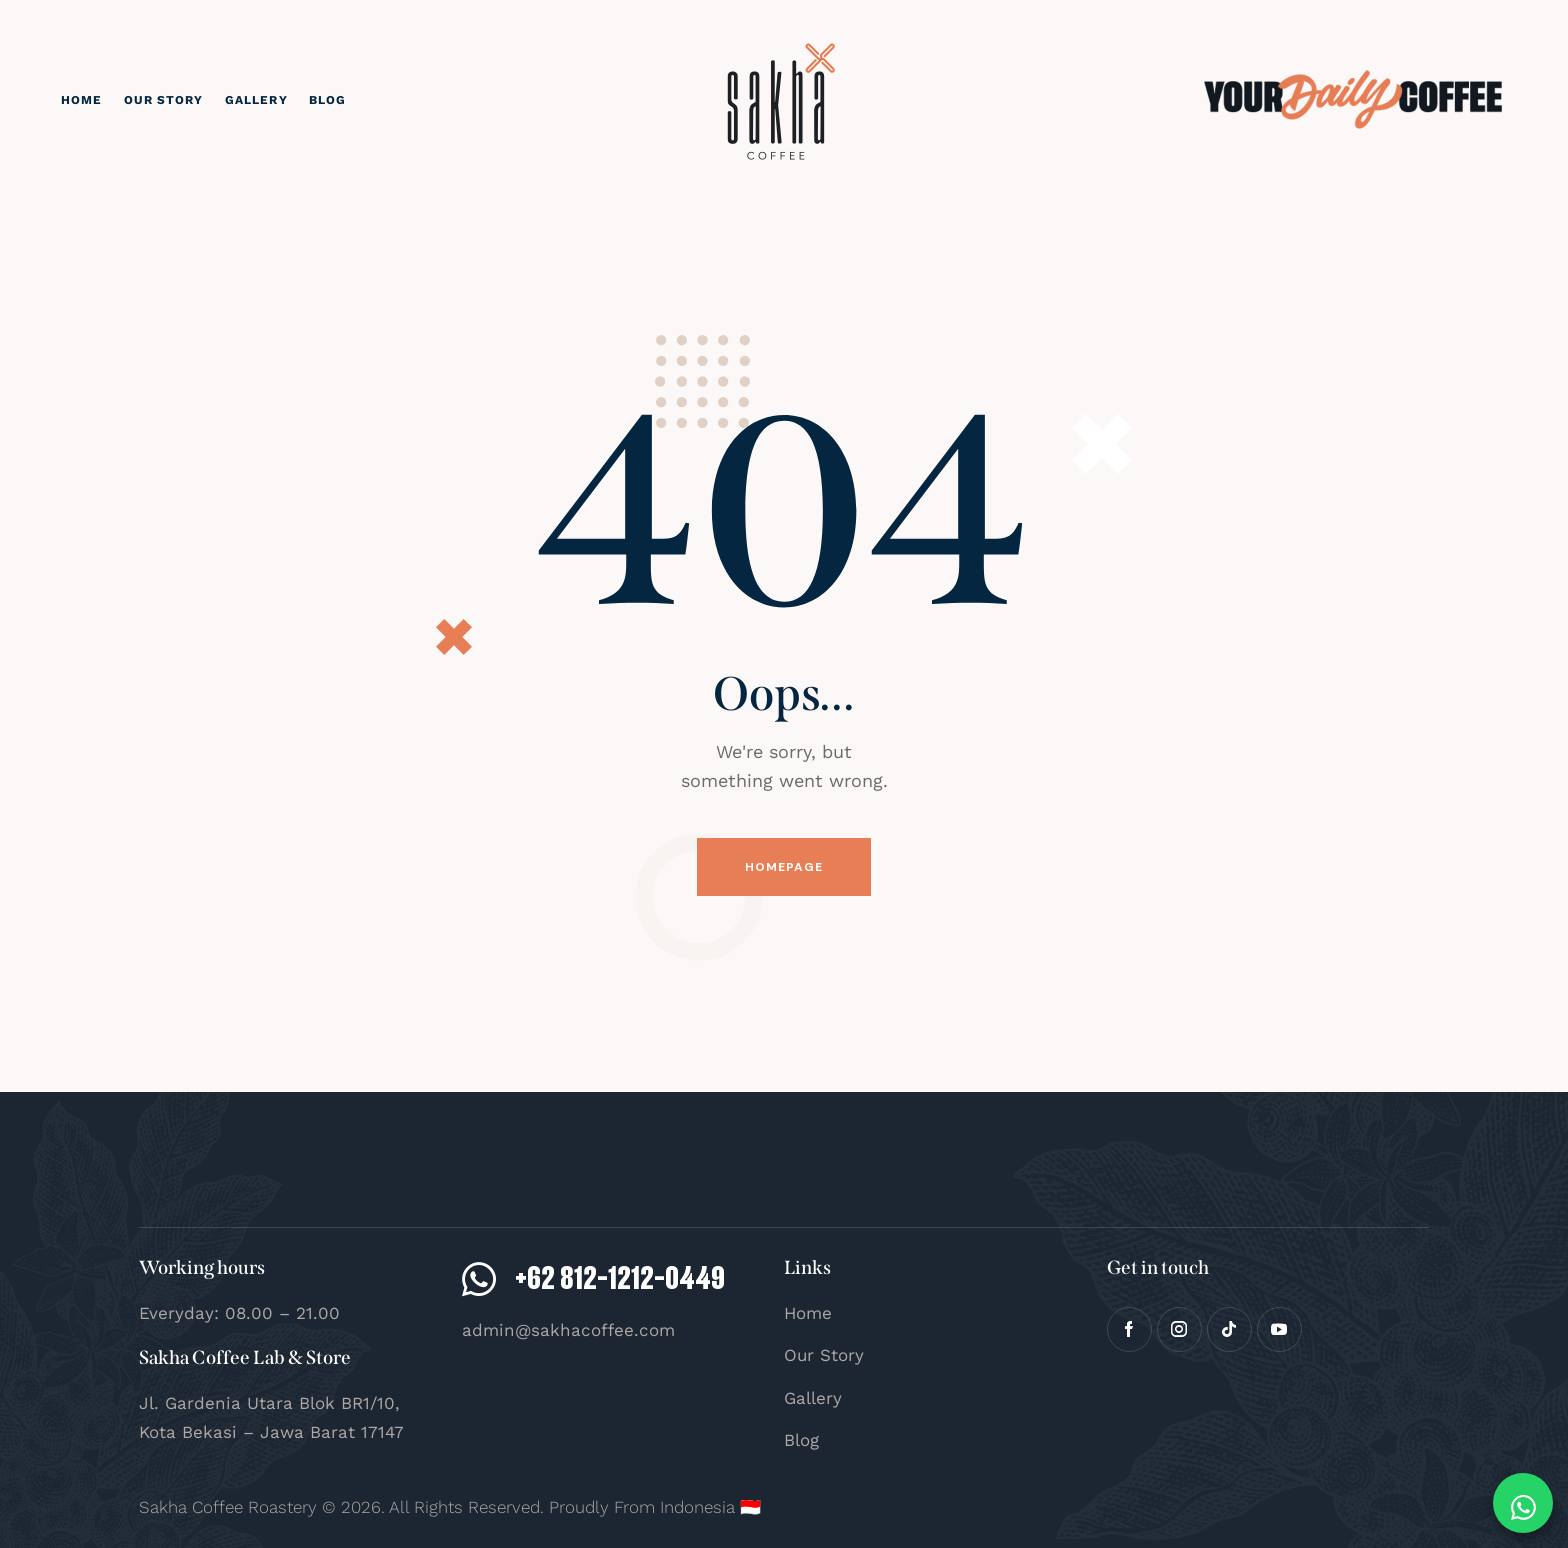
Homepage (784, 867)
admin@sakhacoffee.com (568, 1330)
